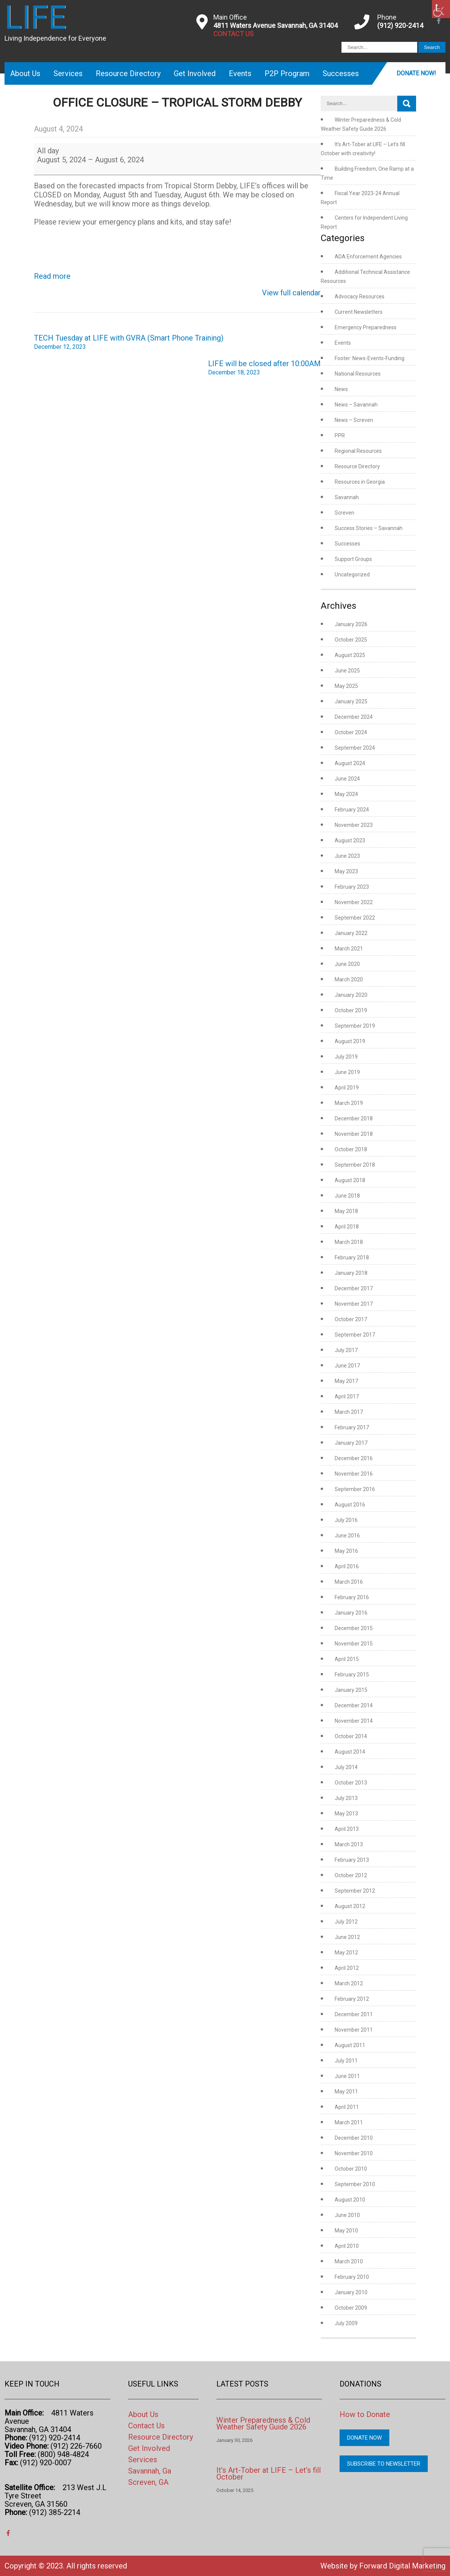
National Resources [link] (358, 374)
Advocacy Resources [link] (359, 296)
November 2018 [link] (354, 1134)
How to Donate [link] (365, 2414)
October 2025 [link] (351, 640)
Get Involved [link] (195, 73)
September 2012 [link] (355, 1891)
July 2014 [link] (346, 1767)
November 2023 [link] (354, 825)
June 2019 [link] (347, 1072)
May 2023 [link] (346, 871)
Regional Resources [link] (358, 451)
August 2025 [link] (350, 655)
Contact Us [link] (146, 2425)
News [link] (341, 389)
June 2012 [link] (347, 1937)
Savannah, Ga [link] (149, 2470)
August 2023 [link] (350, 840)
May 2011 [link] (346, 2092)
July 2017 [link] (346, 1350)
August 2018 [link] (350, 1180)
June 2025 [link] (347, 671)
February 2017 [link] (352, 1427)
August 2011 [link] (350, 2045)
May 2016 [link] (346, 1551)
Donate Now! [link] (416, 73)
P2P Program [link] (287, 73)
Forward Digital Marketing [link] (402, 2565)
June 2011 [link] (347, 2076)
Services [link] (68, 73)
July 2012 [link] (346, 1922)
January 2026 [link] (351, 624)
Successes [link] (341, 73)
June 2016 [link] (347, 1535)
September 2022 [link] (355, 918)
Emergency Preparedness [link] (365, 327)
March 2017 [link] (349, 1412)
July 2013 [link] (346, 1798)
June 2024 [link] (347, 779)
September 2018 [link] (355, 1165)
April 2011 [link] (347, 2107)
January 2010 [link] (351, 2292)
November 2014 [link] (354, 1721)
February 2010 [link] (352, 2277)
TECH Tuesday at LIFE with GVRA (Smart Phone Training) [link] (128, 342)
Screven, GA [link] (148, 2482)
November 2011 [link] (354, 2030)
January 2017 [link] (351, 1443)
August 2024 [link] (350, 763)
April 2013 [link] (347, 1829)
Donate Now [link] (364, 2437)
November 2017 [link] (354, 1304)
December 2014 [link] (354, 1705)
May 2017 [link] (346, 1381)
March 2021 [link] (349, 949)
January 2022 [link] (351, 933)
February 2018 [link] (352, 1257)
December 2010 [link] (354, 2138)
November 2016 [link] (354, 1474)
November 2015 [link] (354, 1644)
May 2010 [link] (346, 2231)
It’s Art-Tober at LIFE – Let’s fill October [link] (268, 2473)
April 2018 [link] (347, 1227)
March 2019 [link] (349, 1103)
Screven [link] (344, 513)
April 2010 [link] (347, 2246)
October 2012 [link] (351, 1875)
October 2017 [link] (351, 1319)
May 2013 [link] (346, 1814)
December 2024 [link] (354, 717)
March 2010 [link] (349, 2261)
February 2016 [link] (352, 1597)
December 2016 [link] (354, 1458)
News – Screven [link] (354, 420)
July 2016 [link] (346, 1520)
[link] (441, 9)
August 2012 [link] (350, 1906)
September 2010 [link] (355, 2184)
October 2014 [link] (351, 1736)
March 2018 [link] (349, 1242)
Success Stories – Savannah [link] (369, 528)
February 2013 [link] (352, 1860)
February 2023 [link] (352, 887)
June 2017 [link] (347, 1366)
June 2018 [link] (347, 1196)
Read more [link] (52, 276)
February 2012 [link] (352, 1999)
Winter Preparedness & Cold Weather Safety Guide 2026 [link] (263, 2423)
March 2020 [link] (349, 979)
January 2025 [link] (351, 701)
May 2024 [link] (346, 794)
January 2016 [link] (351, 1613)
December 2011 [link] (354, 2014)
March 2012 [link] (349, 1983)
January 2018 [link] (351, 1273)
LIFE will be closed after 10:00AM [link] (264, 368)
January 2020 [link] (351, 995)
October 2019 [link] (351, 1010)
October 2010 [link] (351, 2169)
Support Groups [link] (353, 559)
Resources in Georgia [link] (360, 482)
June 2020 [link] (347, 964)
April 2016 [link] (347, 1566)
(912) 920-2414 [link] (400, 25)
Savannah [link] (347, 497)
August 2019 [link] (350, 1041)
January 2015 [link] (351, 1690)
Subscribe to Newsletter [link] (383, 2463)
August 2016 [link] (350, 1505)
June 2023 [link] (347, 856)
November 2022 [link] (354, 902)
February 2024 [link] (352, 810)
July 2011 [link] (346, 2061)
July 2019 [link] (346, 1057)
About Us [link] (25, 73)
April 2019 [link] (347, 1088)
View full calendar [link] (291, 292)
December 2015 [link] (354, 1628)
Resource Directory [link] (128, 73)
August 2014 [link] (350, 1752)
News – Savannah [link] (356, 405)
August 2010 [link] (350, 2200)
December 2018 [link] (354, 1118)
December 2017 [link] (354, 1288)
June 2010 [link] (347, 2215)
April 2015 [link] (347, 1659)
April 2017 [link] (347, 1396)
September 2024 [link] (355, 748)
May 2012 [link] (346, 1953)
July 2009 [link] (346, 2323)
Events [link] (240, 73)
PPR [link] (340, 435)
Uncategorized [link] (352, 574)
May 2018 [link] (346, 1211)
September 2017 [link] (355, 1335)
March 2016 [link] (349, 1582)
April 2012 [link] (347, 1968)
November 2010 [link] (354, 2153)
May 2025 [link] (346, 686)
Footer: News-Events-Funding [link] (369, 358)
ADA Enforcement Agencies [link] (368, 257)
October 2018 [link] (351, 1149)
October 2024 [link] (351, 732)
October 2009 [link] (351, 2308)
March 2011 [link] (349, 2122)
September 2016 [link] (355, 1489)
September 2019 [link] (355, 1026)
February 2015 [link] (352, 1674)
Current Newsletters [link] (359, 312)
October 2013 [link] (351, 1783)
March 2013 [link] (349, 1844)
